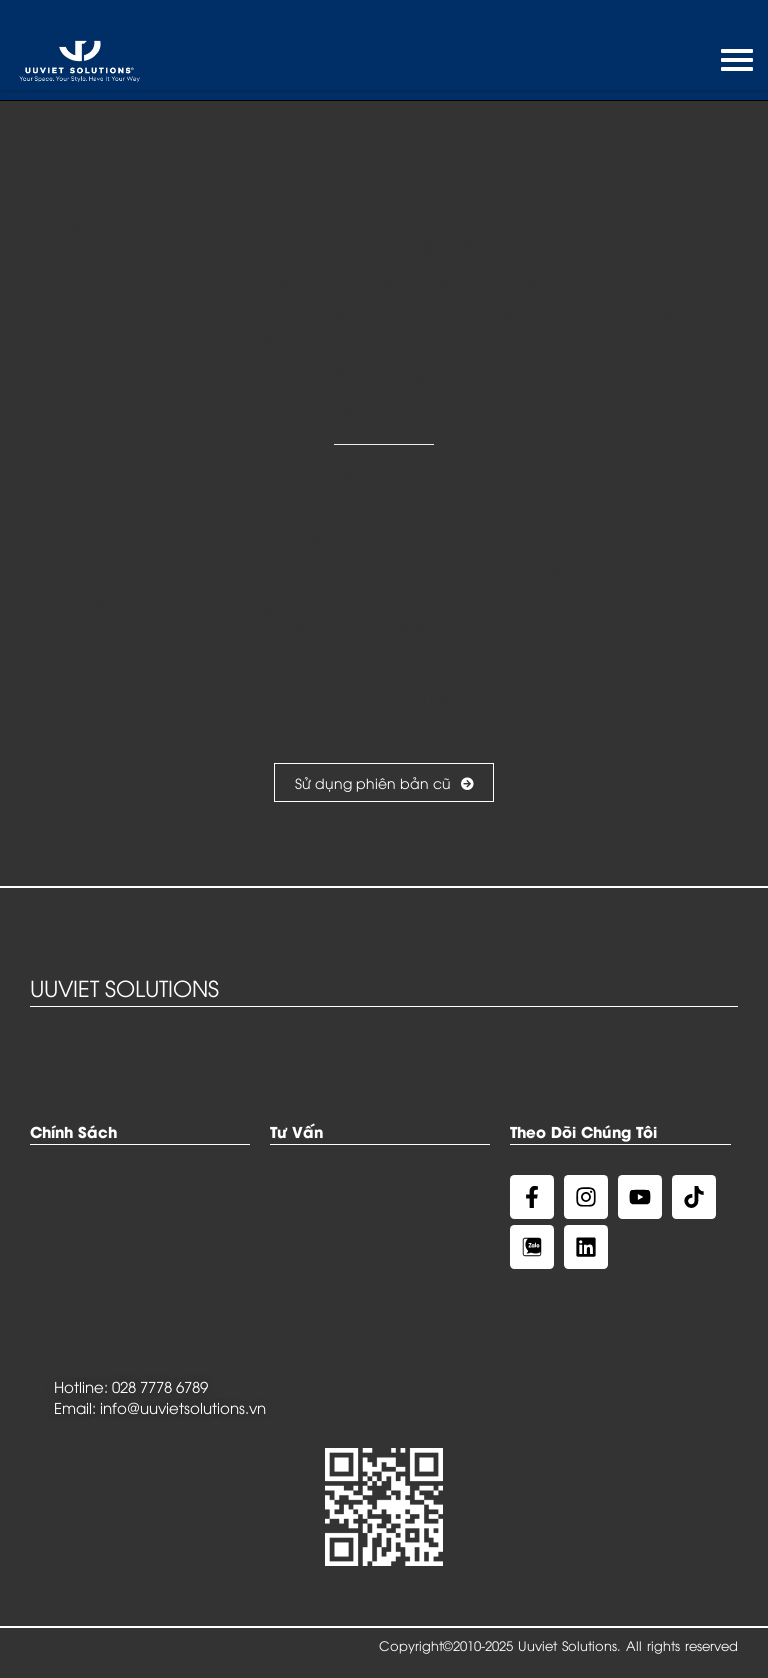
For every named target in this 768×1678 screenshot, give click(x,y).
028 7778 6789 (160, 1386)
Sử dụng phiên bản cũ (384, 782)
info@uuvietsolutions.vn (183, 1407)
